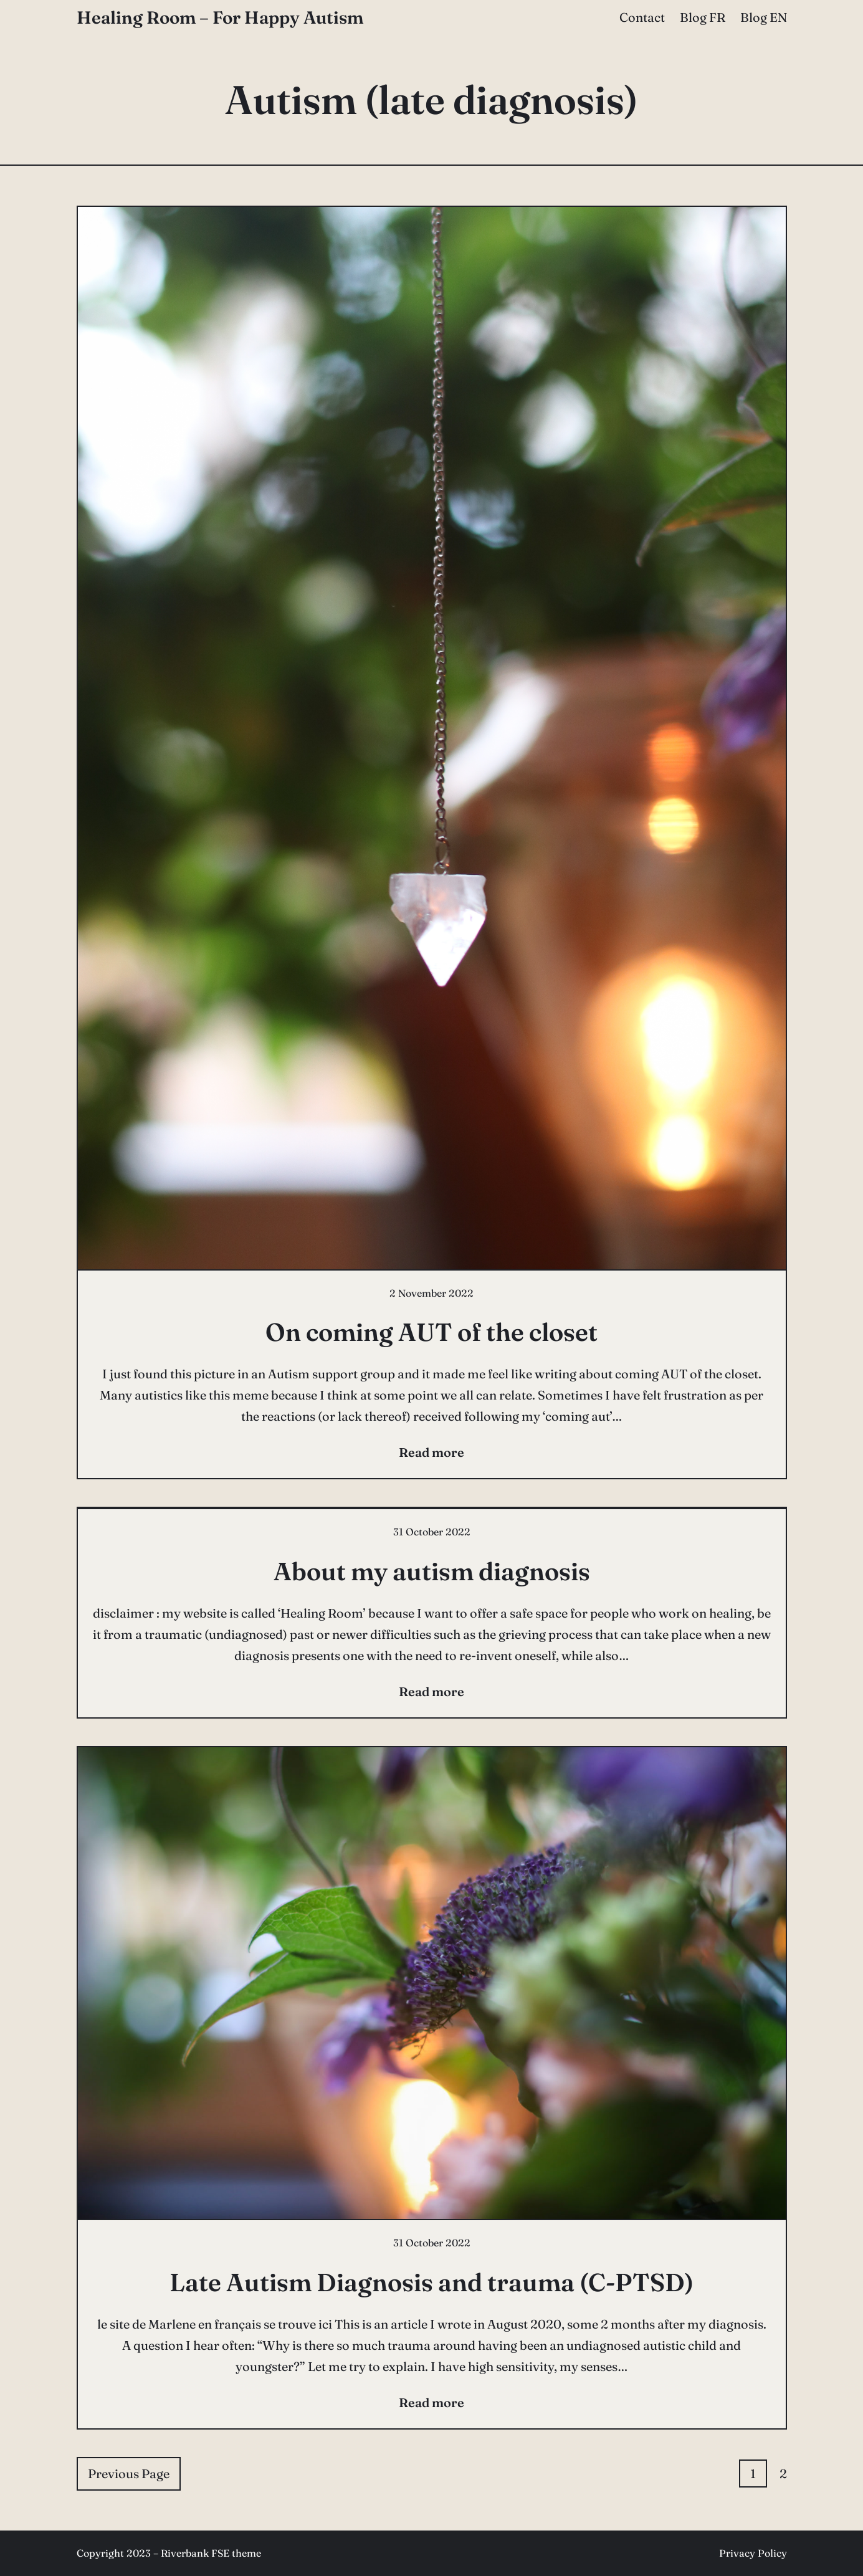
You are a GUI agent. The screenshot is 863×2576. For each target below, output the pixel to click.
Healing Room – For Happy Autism (220, 17)
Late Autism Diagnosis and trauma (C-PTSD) (431, 2282)
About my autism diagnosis (432, 1571)
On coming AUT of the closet (431, 1332)
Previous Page (128, 2473)
